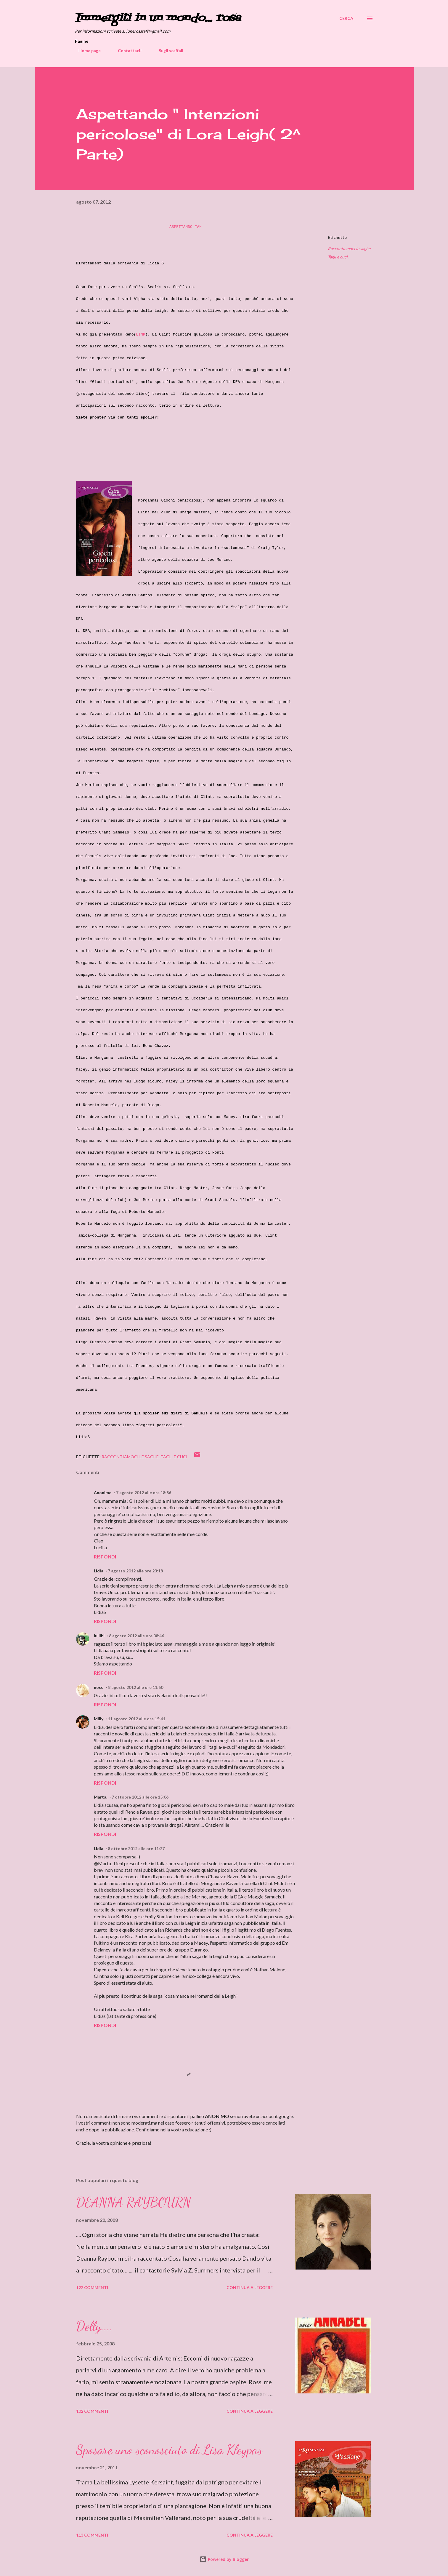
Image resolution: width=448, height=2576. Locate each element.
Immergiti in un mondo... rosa (158, 18)
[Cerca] (346, 18)
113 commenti (92, 2534)
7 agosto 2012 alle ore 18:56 (143, 1492)
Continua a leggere (250, 2287)
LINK (140, 334)
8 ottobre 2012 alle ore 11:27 (136, 1848)
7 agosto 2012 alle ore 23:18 (135, 1570)
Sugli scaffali (167, 50)
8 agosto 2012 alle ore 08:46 (136, 1635)
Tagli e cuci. (338, 256)
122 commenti (92, 2287)
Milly (98, 1718)
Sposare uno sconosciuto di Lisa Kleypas (169, 2449)
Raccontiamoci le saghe (349, 248)
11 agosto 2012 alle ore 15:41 (136, 1718)
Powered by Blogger (224, 2559)
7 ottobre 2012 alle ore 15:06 (140, 1796)
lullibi (99, 1635)
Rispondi (105, 1556)
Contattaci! (126, 50)
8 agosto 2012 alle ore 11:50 (135, 1687)
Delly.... (94, 2326)
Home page (86, 50)
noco (99, 1687)
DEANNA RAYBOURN (133, 2202)
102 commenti (92, 2411)
